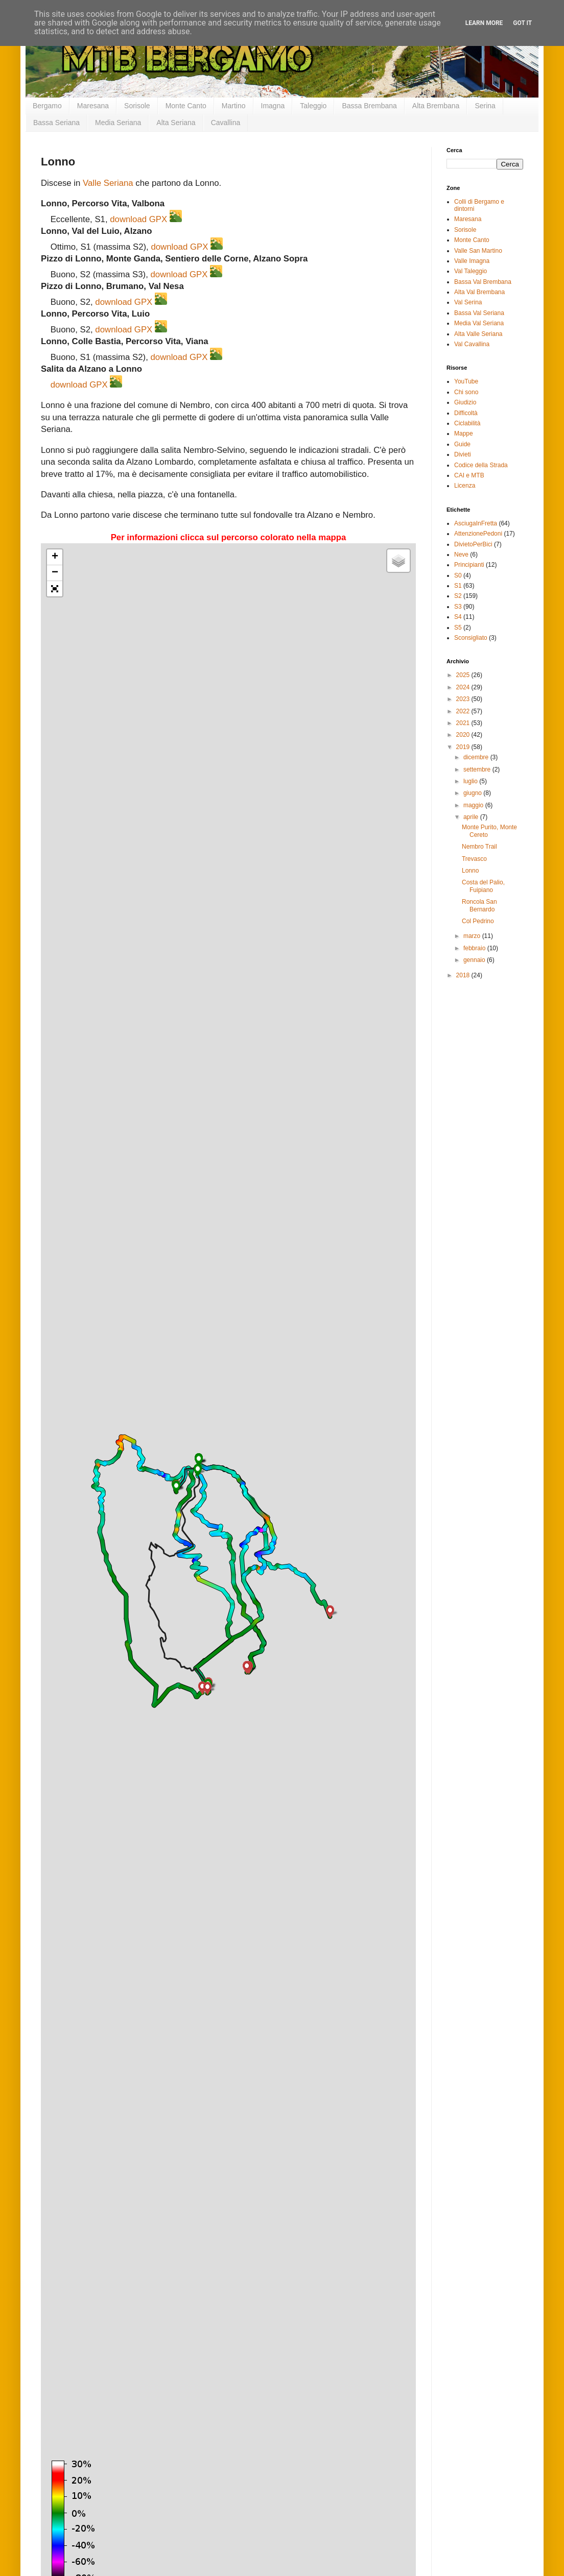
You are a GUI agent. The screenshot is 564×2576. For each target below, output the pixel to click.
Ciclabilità (467, 423)
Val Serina (468, 302)
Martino (234, 106)
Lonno (470, 870)
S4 (458, 616)
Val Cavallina (471, 344)
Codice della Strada (481, 465)
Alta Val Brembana (479, 292)
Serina (485, 106)
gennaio (475, 960)
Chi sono (466, 392)
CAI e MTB (469, 475)
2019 (464, 747)
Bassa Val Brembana (482, 281)
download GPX (138, 219)
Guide (462, 444)
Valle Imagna (471, 260)
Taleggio (313, 106)
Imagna (273, 106)
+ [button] (55, 557)
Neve (461, 554)
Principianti (469, 564)
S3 (458, 606)
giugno (473, 793)
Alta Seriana (175, 122)
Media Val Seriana (479, 323)
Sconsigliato (470, 637)
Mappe (463, 433)
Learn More (484, 23)
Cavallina (226, 122)
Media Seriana (118, 122)
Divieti (462, 454)
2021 (464, 723)
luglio (471, 781)
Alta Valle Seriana (478, 334)
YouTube (466, 381)
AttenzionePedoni (478, 533)
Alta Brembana (436, 106)
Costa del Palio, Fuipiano (483, 886)
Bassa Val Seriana (479, 313)
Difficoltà (466, 413)
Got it (522, 23)
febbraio (475, 948)
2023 (464, 699)
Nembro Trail (479, 846)
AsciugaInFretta (475, 523)
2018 (464, 975)
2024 (464, 687)
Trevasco (474, 858)
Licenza (464, 485)
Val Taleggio (470, 271)
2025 (464, 675)
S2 (458, 595)
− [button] (55, 573)
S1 (458, 585)
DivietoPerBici (473, 544)
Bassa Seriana (56, 122)
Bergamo (47, 106)
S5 (458, 627)
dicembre (476, 757)
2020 (464, 734)
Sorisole (137, 106)
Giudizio (465, 402)
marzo (472, 936)
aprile (471, 817)
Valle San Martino (478, 250)
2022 (464, 711)
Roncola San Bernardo (479, 905)
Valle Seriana (108, 183)
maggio (474, 805)
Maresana (93, 106)
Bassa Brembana (369, 106)
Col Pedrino (478, 921)
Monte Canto (186, 106)
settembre (477, 769)
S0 (458, 575)
